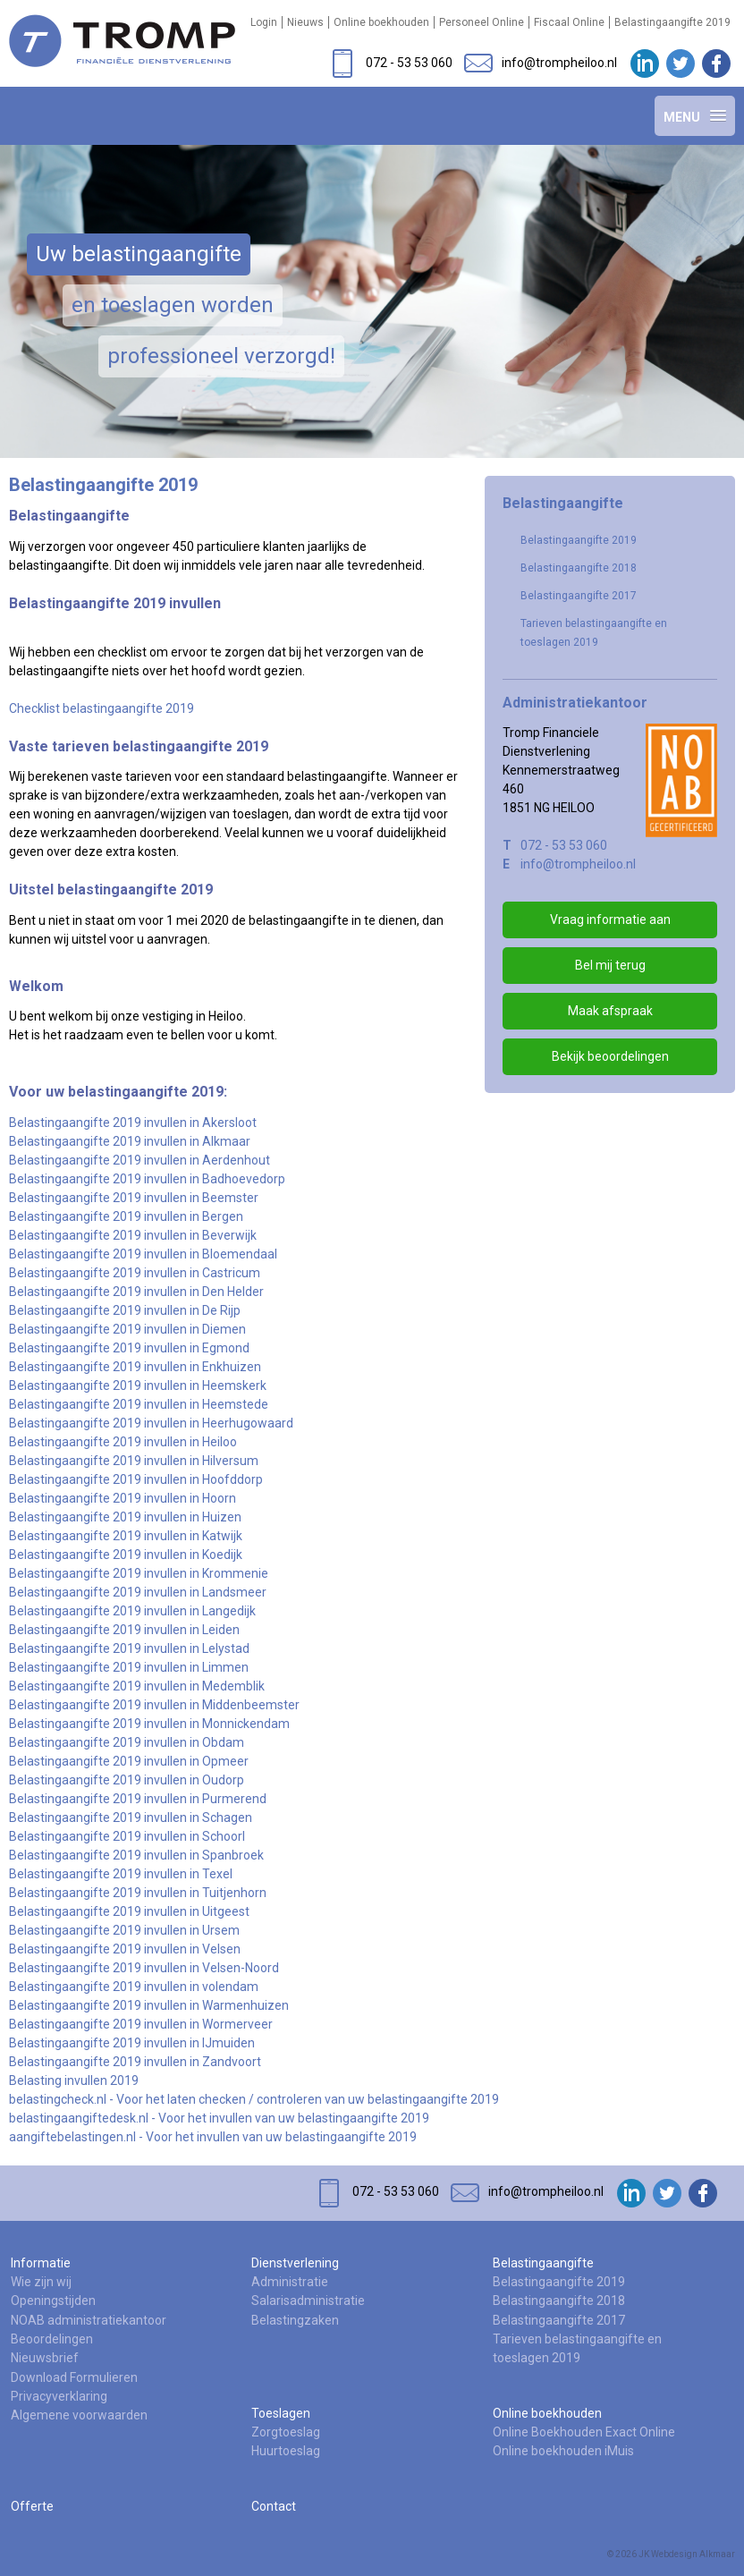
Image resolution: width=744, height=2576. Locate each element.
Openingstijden (53, 2300)
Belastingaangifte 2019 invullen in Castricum (134, 1273)
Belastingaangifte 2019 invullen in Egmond (129, 1348)
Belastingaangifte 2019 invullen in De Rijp (125, 1310)
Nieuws (305, 22)
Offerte (32, 2506)
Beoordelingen (52, 2339)
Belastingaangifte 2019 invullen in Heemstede (138, 1404)
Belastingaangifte (543, 2263)
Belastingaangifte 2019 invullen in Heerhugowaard (151, 1423)
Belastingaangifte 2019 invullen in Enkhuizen (135, 1367)
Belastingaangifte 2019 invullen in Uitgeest (129, 1911)
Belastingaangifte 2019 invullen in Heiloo (123, 1442)
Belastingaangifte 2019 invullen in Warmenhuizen (149, 2005)
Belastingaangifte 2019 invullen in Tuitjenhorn (137, 1892)
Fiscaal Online (569, 22)
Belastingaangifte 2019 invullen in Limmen (129, 1667)
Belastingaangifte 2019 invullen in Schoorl (128, 1836)
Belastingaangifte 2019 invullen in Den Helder (136, 1291)
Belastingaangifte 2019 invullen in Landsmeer (137, 1592)
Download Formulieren (74, 2377)
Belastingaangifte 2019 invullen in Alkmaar (129, 1141)
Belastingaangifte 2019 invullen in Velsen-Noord (144, 1968)
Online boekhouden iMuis (563, 2451)
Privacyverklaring (59, 2396)
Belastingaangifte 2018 (578, 568)
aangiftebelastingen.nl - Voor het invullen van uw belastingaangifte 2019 (213, 2137)
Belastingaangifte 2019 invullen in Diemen (127, 1329)
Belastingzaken (295, 2320)
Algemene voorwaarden (79, 2415)
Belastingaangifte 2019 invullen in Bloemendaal (143, 1254)
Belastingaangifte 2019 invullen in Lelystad (129, 1648)
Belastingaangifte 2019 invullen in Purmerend (137, 1799)
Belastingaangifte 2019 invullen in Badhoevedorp (147, 1179)
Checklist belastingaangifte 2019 (101, 708)
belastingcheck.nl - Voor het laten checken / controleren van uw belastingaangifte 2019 (254, 2099)
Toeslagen (280, 2413)
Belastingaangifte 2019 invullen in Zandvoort (135, 2062)
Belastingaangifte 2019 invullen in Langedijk (132, 1611)
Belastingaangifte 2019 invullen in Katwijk (125, 1536)
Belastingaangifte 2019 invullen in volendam (133, 1986)
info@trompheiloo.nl (578, 864)
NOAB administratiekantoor (88, 2320)
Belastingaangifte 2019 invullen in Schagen (130, 1817)
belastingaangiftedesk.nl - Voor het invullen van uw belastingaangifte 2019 (219, 2118)
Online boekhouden (381, 22)
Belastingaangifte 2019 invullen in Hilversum (133, 1460)
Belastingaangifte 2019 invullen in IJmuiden (132, 2043)
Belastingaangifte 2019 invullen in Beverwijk (133, 1235)
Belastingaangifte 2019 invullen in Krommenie (138, 1573)
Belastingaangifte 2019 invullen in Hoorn (122, 1498)
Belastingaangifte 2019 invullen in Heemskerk (137, 1385)
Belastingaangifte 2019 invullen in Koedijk (125, 1554)
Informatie (41, 2263)
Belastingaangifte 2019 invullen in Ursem (124, 1930)
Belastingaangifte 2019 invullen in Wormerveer (141, 2024)
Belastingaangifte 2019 (672, 22)
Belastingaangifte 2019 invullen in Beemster (133, 1198)
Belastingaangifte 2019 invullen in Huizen (125, 1517)
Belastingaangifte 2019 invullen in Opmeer (129, 1761)
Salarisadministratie (308, 2300)
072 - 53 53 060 (563, 845)
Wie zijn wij (41, 2282)
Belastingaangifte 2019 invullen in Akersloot (133, 1122)
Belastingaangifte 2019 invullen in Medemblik (137, 1686)
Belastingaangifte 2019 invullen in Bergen (126, 1216)
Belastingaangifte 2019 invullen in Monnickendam (149, 1723)
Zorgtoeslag (285, 2432)
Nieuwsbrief (45, 2358)
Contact (273, 2506)
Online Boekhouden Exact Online (584, 2432)
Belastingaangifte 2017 (578, 595)
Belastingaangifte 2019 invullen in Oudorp (126, 1780)
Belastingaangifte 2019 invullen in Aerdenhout (139, 1160)
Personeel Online (481, 22)
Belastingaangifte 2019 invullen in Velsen (125, 1949)
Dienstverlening (295, 2263)
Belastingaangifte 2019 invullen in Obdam (126, 1742)
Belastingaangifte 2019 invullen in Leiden (124, 1630)
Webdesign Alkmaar (693, 2554)
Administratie (289, 2282)
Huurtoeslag (285, 2451)
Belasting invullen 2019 (74, 2080)
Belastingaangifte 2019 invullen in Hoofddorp (136, 1479)
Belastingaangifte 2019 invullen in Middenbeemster (154, 1705)
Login (263, 22)
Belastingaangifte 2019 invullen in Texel (120, 1874)
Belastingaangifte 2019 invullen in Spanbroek (136, 1855)
